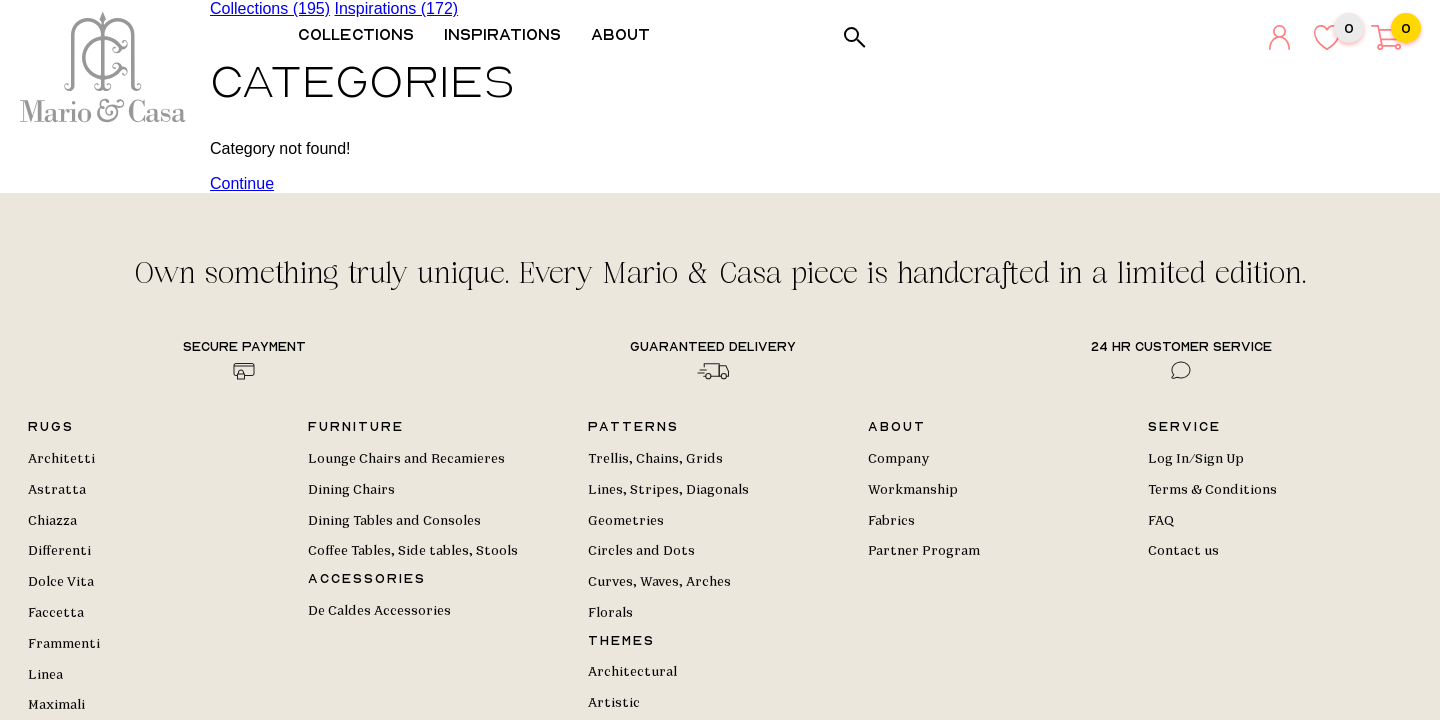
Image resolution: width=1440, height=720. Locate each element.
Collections (363, 34)
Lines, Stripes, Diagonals (668, 490)
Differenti (59, 551)
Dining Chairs (351, 490)
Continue (242, 183)
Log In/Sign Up (1196, 459)
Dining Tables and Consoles (394, 521)
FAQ (1161, 521)
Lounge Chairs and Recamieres (406, 459)
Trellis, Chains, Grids (655, 459)
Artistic (614, 703)
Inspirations (509, 34)
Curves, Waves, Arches (659, 582)
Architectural (632, 672)
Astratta (57, 490)
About (627, 34)
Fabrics (891, 521)
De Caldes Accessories (379, 611)
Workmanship (913, 490)
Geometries (626, 521)
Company (898, 459)
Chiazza (52, 521)
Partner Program (924, 551)
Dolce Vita (61, 582)
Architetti (61, 459)
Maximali (56, 705)
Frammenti (64, 644)
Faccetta (56, 613)
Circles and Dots (641, 551)
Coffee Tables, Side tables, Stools (413, 551)
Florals (610, 613)
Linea (45, 675)
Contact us (1183, 551)
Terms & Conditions (1212, 490)
